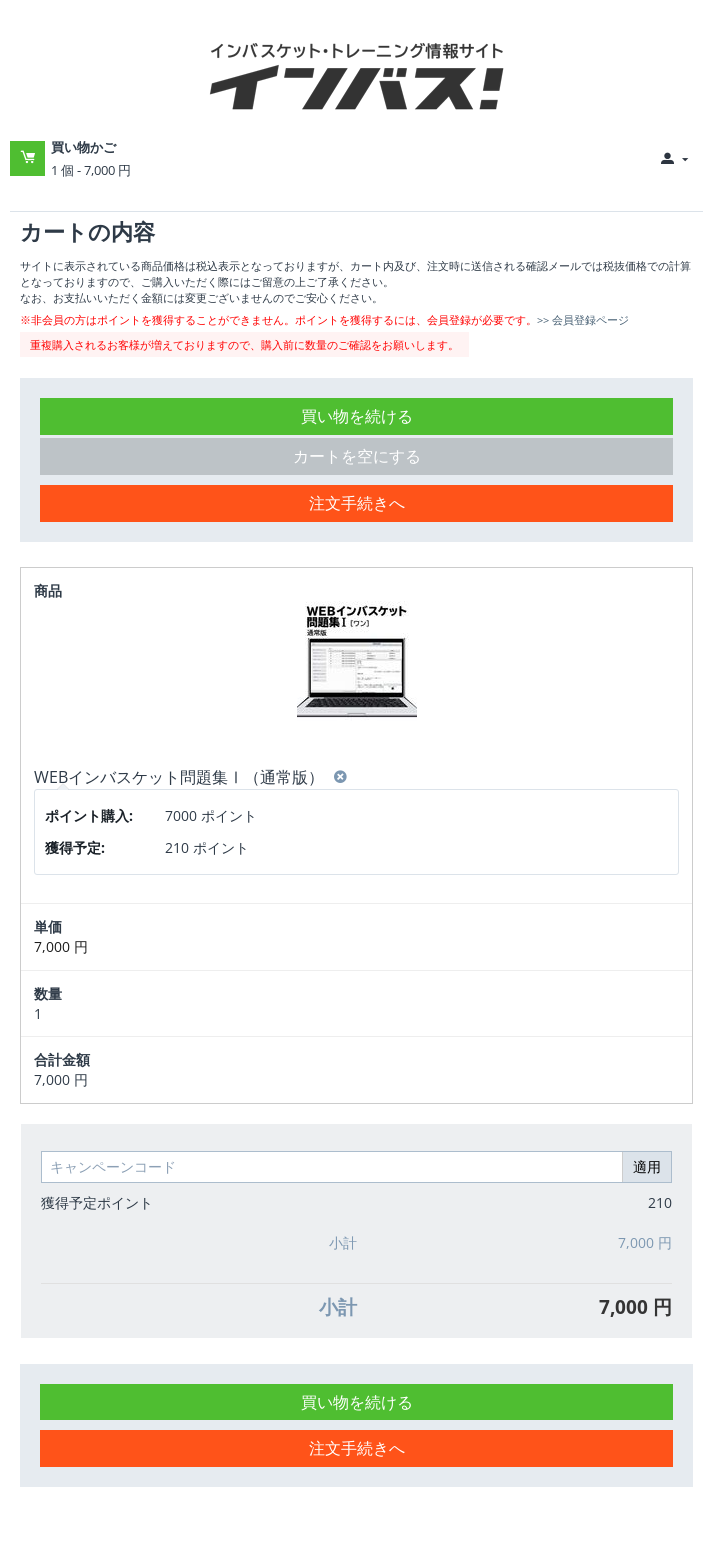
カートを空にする (357, 456)
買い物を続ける (357, 416)
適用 (647, 1166)
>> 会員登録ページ (583, 319)
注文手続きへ (357, 503)
